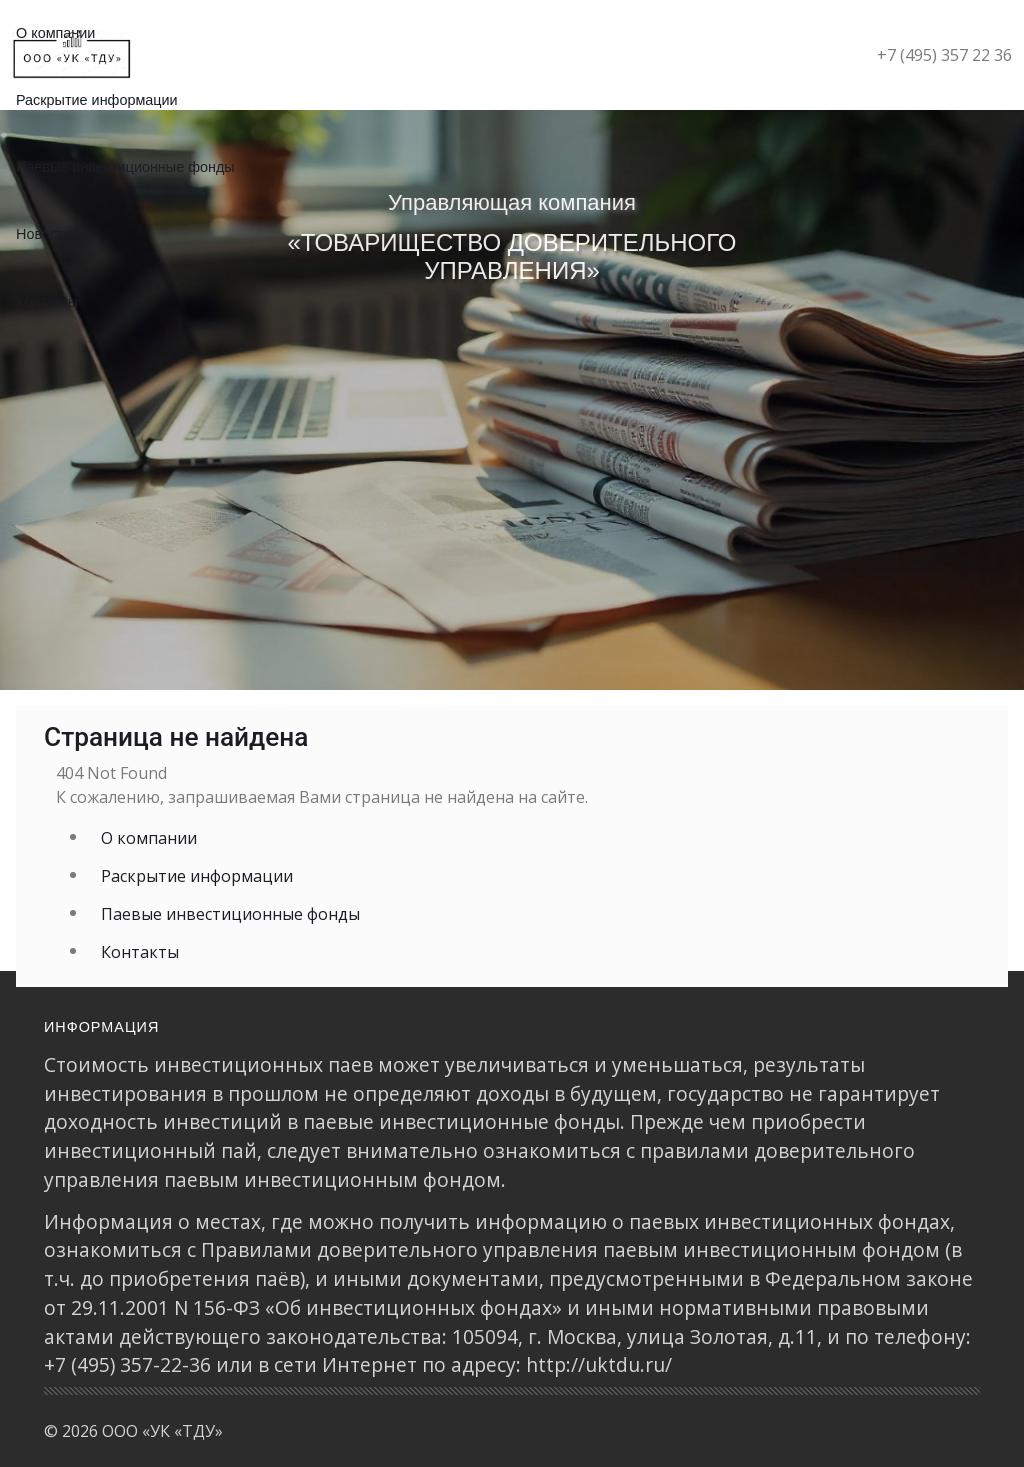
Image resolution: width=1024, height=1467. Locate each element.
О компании (149, 838)
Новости (44, 234)
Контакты (47, 302)
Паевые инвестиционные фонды (125, 167)
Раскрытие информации (97, 100)
